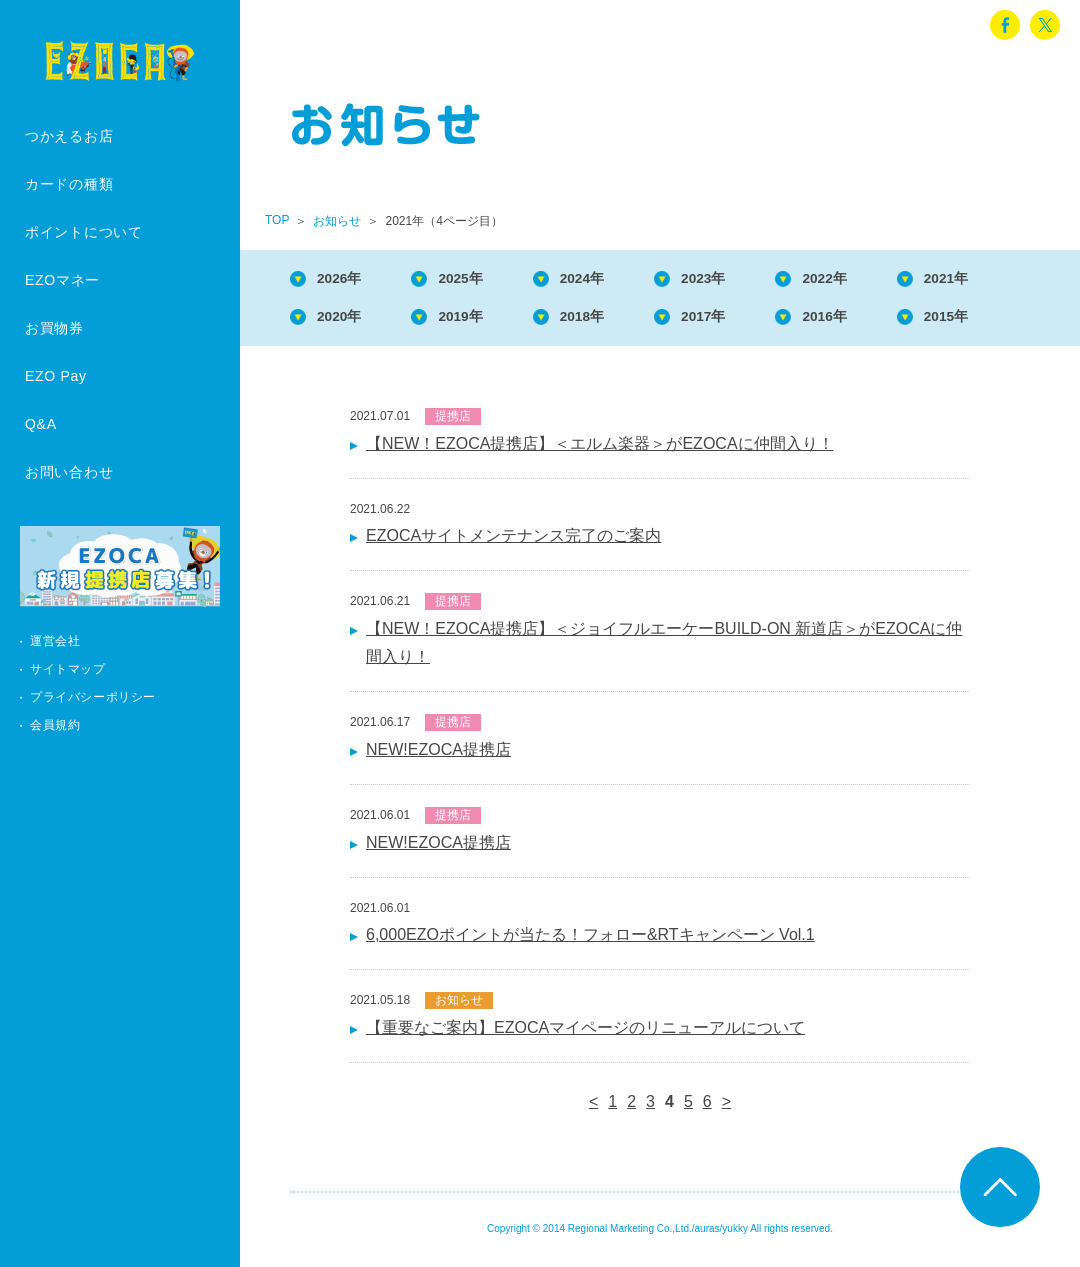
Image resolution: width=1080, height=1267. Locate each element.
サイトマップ (68, 669)
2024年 (609, 279)
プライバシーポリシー (93, 697)
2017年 (741, 320)
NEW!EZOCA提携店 (438, 755)
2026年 (346, 279)
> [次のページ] (726, 1107)
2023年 (741, 279)
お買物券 (54, 328)
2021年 (1004, 279)
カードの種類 (69, 184)
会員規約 (55, 725)
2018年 (609, 320)
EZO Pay (56, 376)
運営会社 (55, 641)
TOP (277, 220)
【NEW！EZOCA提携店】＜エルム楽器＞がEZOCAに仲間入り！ (600, 449)
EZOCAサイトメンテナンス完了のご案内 (513, 541)
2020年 (346, 320)
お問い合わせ (69, 472)
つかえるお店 (69, 136)
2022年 (872, 279)
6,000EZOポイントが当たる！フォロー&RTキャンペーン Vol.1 (590, 940)
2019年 (478, 320)
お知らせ (337, 221)
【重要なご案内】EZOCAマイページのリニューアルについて (585, 1033)
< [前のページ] (593, 1107)
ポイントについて (84, 232)
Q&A (41, 424)
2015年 (1004, 320)
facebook (1005, 25)
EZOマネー (62, 280)
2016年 (872, 320)
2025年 (478, 279)
